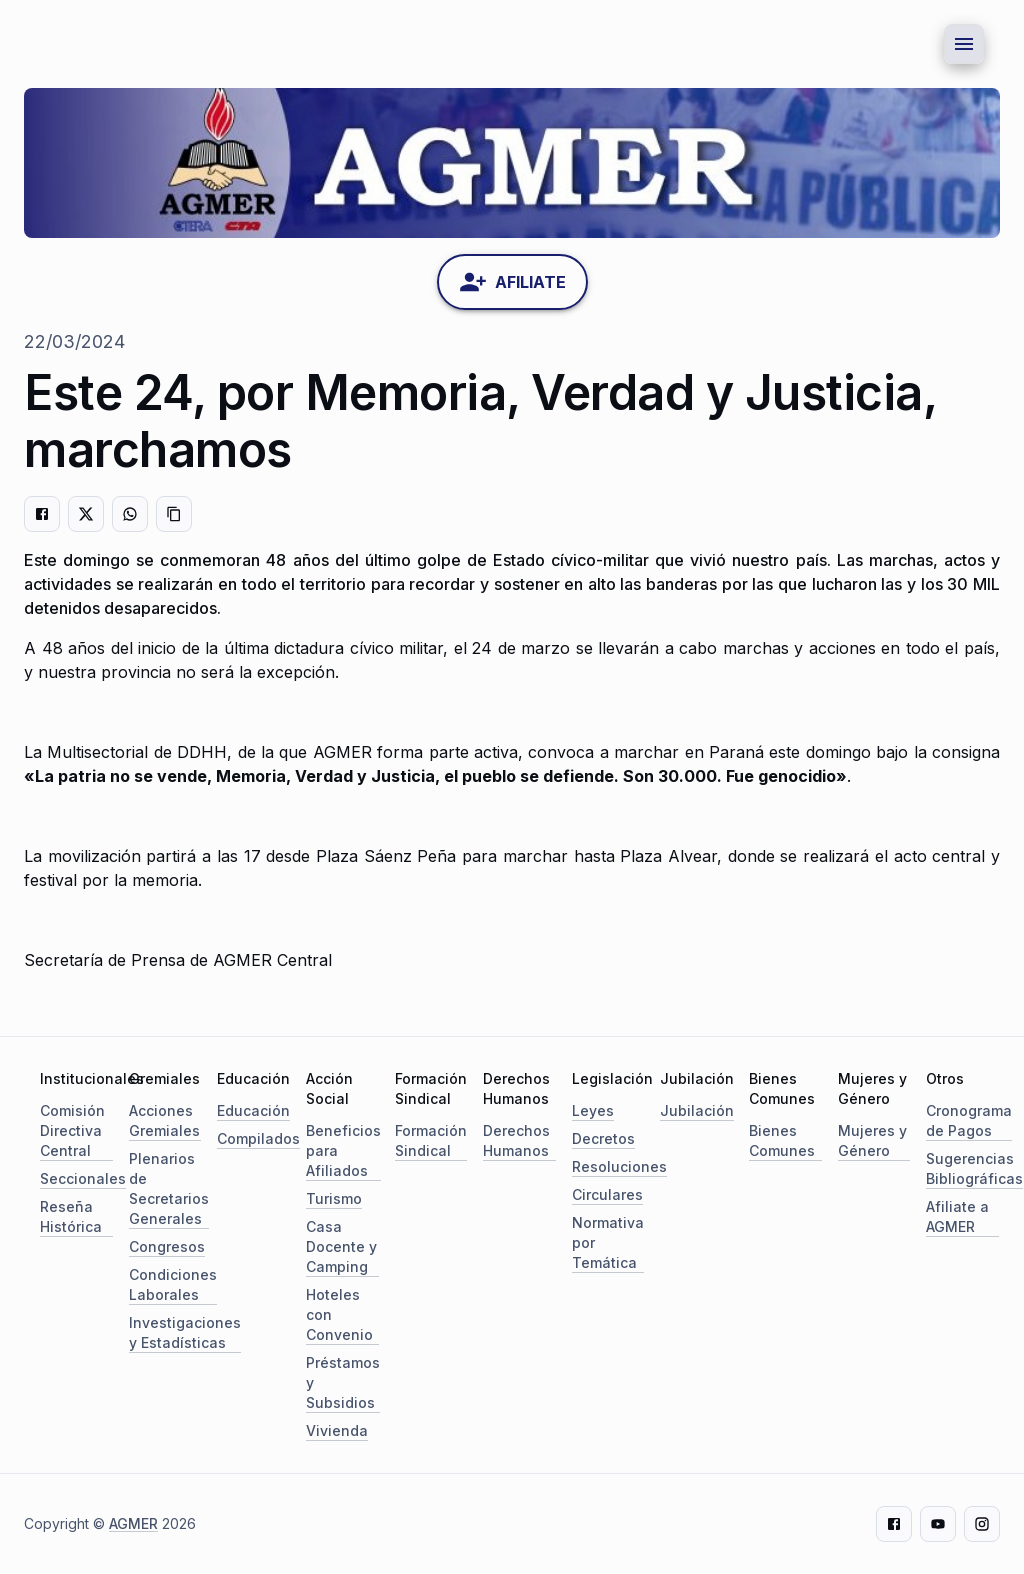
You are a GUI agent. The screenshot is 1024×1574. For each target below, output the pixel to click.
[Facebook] (894, 1524)
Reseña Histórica (71, 1216)
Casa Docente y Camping (341, 1246)
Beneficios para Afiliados (343, 1150)
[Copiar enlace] (174, 514)
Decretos (603, 1138)
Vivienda (337, 1430)
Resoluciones (619, 1166)
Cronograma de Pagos (969, 1120)
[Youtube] (938, 1524)
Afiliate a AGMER (957, 1216)
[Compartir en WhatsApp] (130, 514)
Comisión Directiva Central (72, 1130)
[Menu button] (964, 44)
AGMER (133, 1523)
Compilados (258, 1138)
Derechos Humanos (516, 1140)
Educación (253, 1110)
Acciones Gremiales (164, 1120)
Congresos (167, 1246)
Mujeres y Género (872, 1140)
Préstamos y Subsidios (343, 1382)
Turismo (334, 1198)
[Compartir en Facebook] (42, 514)
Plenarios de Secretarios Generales (169, 1188)
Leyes (593, 1110)
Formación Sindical (431, 1140)
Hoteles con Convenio (339, 1314)
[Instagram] (982, 1524)
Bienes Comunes (782, 1140)
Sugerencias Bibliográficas (974, 1168)
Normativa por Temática (608, 1242)
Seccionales (83, 1178)
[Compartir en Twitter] (86, 514)
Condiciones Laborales (173, 1284)
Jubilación (697, 1110)
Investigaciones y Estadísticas (185, 1332)
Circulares (607, 1194)
